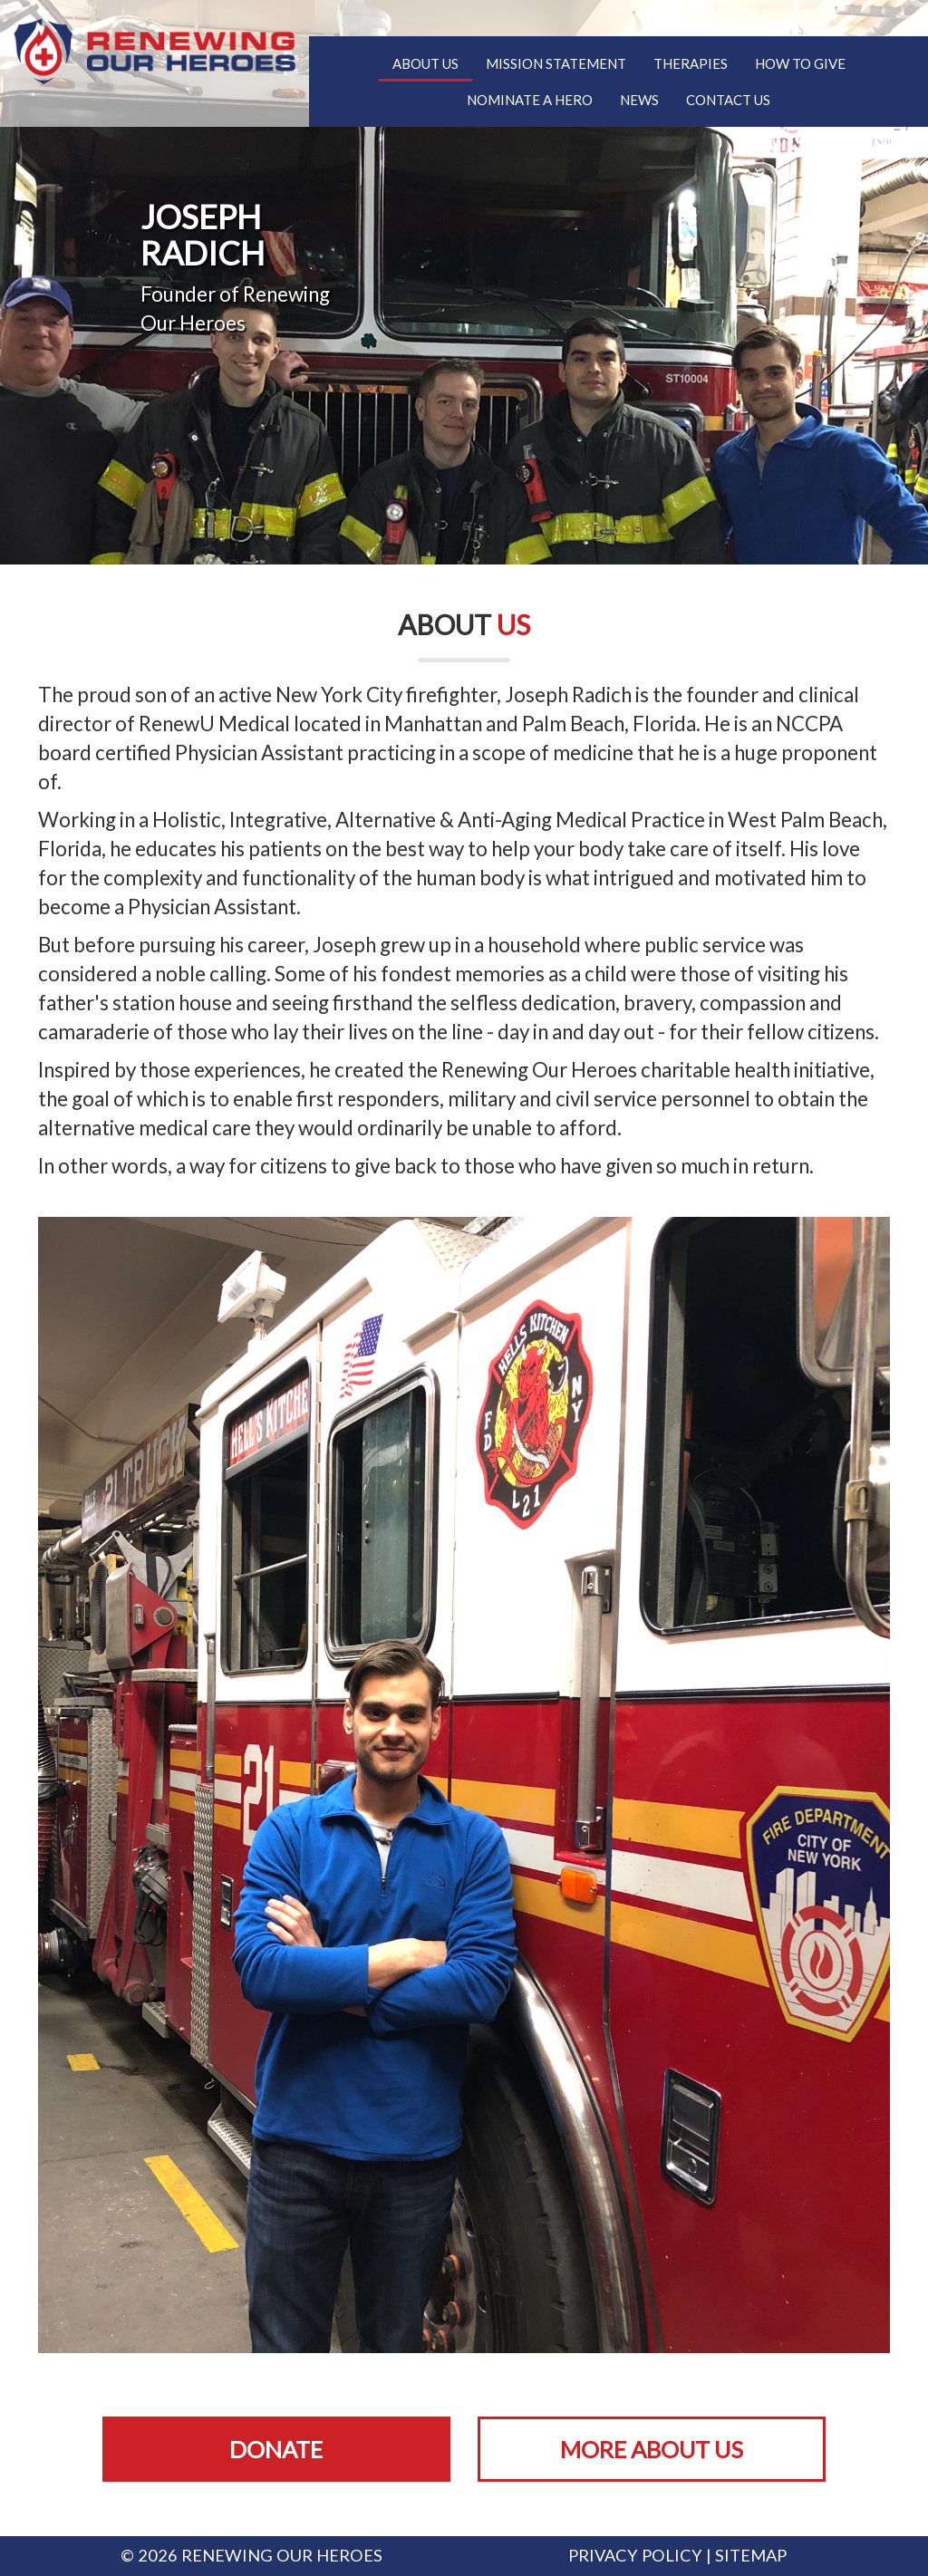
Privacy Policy (635, 2555)
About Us (425, 63)
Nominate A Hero (530, 100)
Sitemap (751, 2555)
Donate (276, 2449)
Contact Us (728, 100)
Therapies (690, 63)
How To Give (800, 63)
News (639, 100)
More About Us (651, 2449)
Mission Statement (556, 63)
